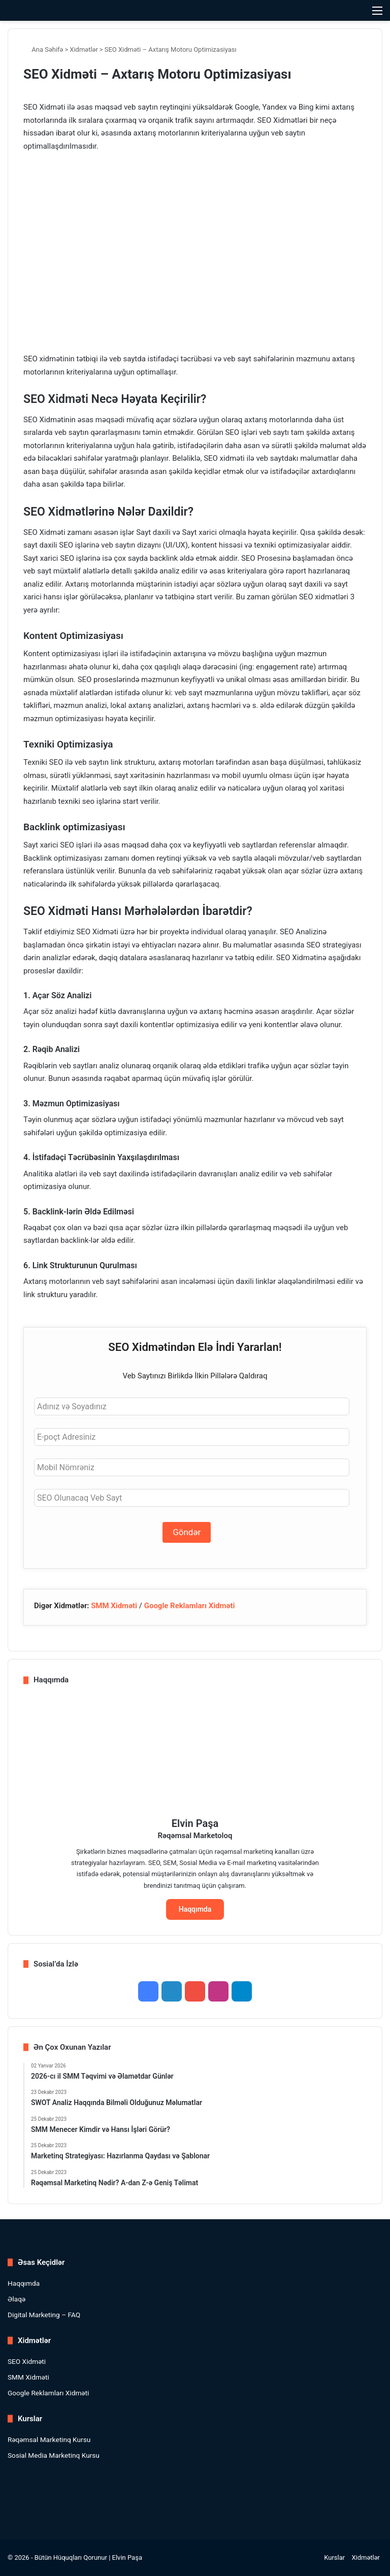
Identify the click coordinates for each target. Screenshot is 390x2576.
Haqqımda (195, 1909)
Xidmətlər (84, 49)
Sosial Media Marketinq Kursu (54, 2455)
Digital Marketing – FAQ (44, 2315)
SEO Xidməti (27, 2361)
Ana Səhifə (43, 49)
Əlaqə (16, 2299)
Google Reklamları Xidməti (189, 1605)
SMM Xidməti (114, 1605)
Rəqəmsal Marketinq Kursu (49, 2439)
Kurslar (334, 2557)
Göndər (187, 1532)
